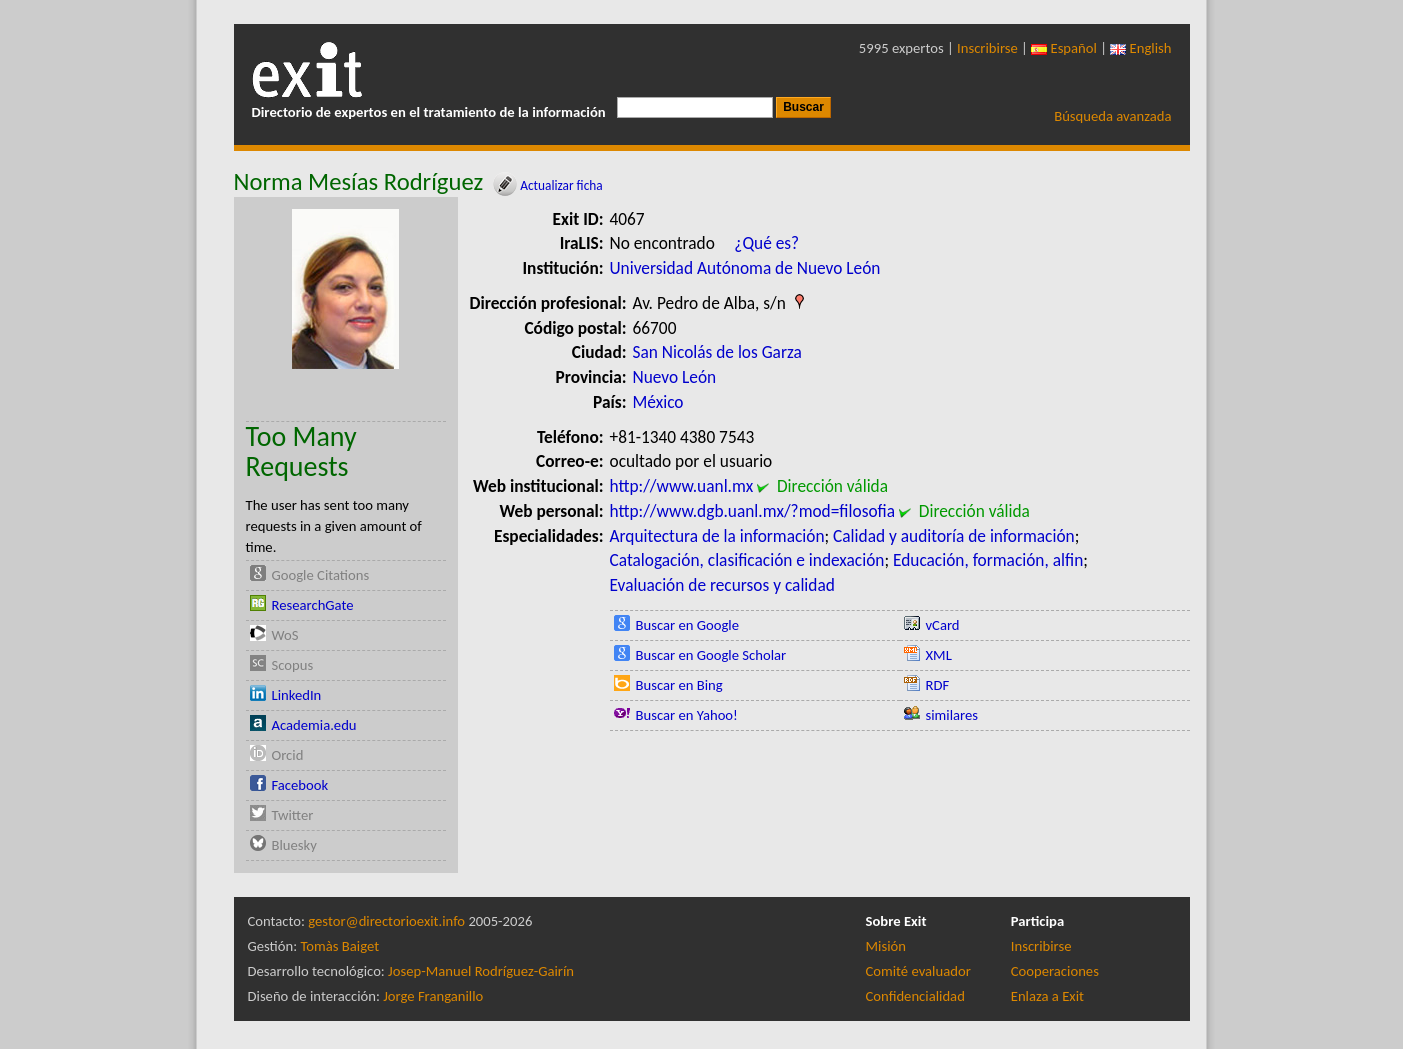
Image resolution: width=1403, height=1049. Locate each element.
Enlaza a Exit (1047, 996)
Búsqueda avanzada (1112, 116)
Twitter (293, 815)
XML (939, 655)
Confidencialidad (915, 996)
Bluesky (294, 845)
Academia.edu (314, 725)
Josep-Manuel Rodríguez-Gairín (481, 971)
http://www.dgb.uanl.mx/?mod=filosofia (753, 511)
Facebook (300, 785)
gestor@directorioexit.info (386, 921)
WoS (285, 635)
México (658, 402)
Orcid (288, 755)
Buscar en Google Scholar (711, 655)
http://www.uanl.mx (682, 486)
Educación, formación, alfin (988, 560)
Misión (886, 946)
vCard (943, 625)
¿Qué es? (766, 243)
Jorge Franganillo (433, 996)
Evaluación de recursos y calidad (722, 585)
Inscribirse (987, 48)
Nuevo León (675, 377)
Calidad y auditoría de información (954, 536)
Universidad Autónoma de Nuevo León (745, 268)
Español (1064, 48)
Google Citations (321, 575)
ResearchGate (313, 605)
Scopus (293, 665)
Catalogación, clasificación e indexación (747, 560)
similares (952, 715)
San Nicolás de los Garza (717, 352)
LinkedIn (297, 695)
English (1140, 48)
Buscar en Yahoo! (687, 715)
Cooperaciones (1055, 971)
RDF (938, 685)
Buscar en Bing (679, 685)
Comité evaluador (918, 971)
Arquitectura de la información (717, 536)
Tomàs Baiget (339, 946)
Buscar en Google (688, 625)
